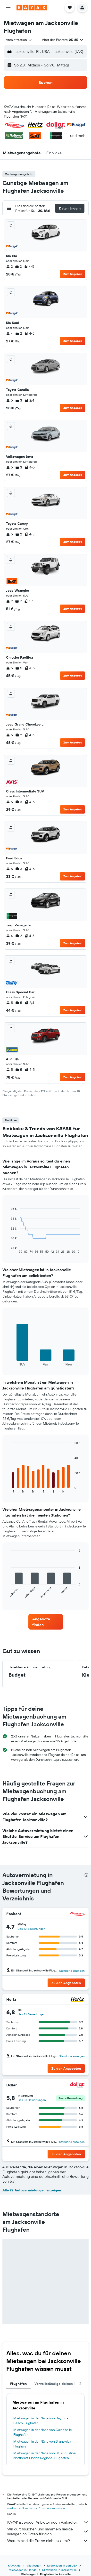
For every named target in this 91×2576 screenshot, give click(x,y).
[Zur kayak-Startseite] (32, 7)
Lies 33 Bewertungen (32, 2100)
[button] (8, 7)
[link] (45, 1622)
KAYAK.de (14, 2565)
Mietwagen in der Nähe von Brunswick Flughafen (42, 2443)
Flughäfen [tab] (18, 2384)
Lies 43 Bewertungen (31, 1928)
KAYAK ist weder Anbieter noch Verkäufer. (48, 2522)
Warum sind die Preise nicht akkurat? (48, 2541)
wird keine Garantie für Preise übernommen (36, 2508)
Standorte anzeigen (72, 1970)
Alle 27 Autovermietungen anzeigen (31, 2190)
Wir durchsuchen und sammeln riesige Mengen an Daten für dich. (48, 2531)
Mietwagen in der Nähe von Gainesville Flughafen (42, 2432)
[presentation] (86, 1875)
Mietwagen (33, 2565)
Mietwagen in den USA (62, 2565)
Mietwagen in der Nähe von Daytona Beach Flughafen (40, 2420)
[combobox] (19, 39)
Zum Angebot (72, 274)
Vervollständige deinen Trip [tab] (57, 2384)
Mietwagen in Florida (22, 2570)
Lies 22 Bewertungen (31, 2014)
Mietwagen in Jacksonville (59, 2570)
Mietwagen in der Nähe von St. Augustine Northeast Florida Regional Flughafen (44, 2455)
